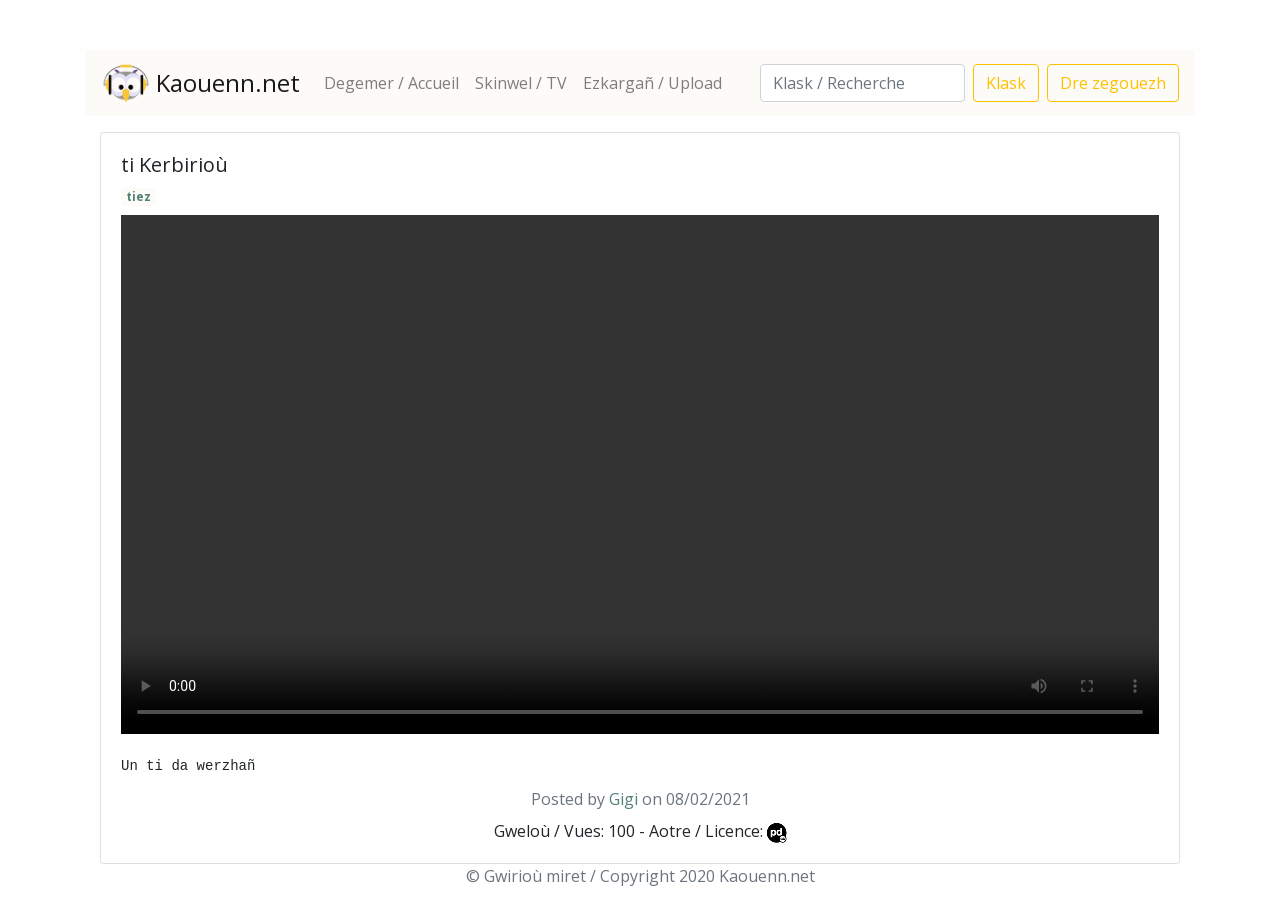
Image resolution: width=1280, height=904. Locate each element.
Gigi (623, 799)
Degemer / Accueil (391, 83)
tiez (138, 196)
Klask (1006, 83)
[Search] (862, 83)
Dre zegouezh (1113, 83)
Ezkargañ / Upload (652, 83)
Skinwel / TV (521, 83)
